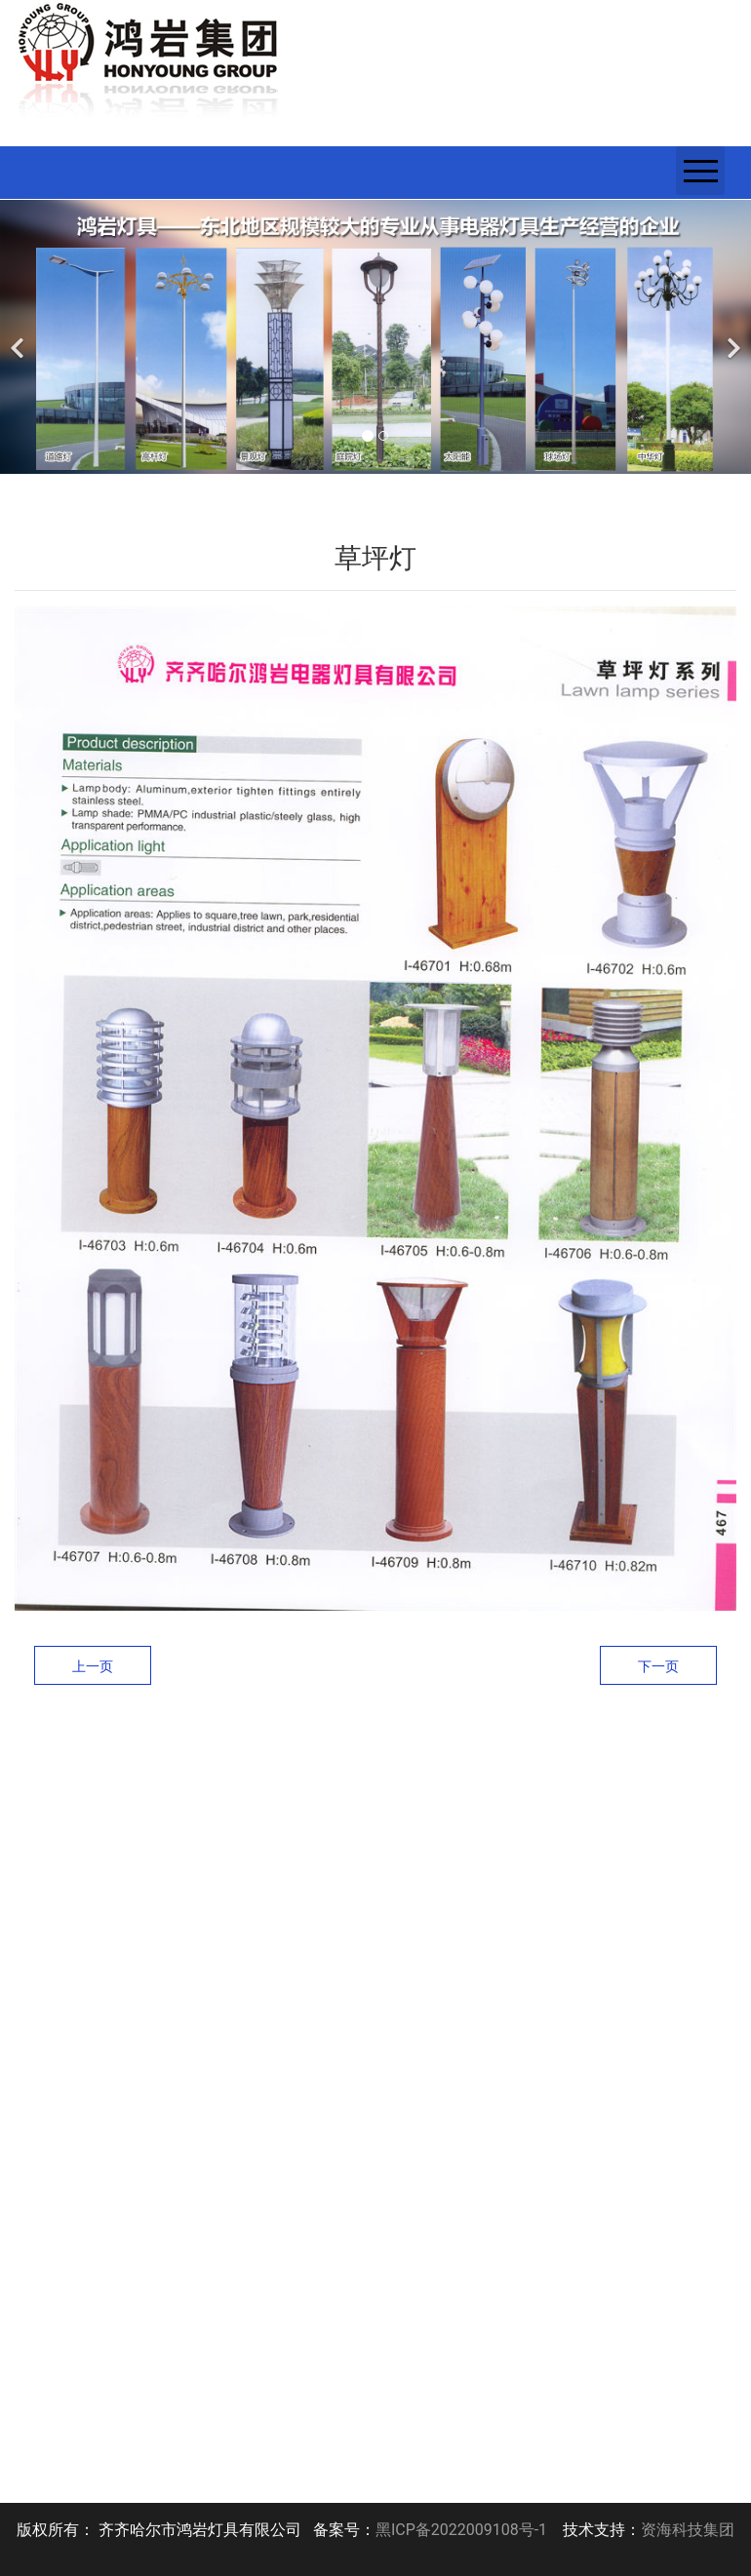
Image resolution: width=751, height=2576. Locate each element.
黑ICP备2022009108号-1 (461, 2529)
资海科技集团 (687, 2529)
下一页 (658, 1666)
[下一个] (731, 337)
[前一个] (19, 337)
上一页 (92, 1666)
